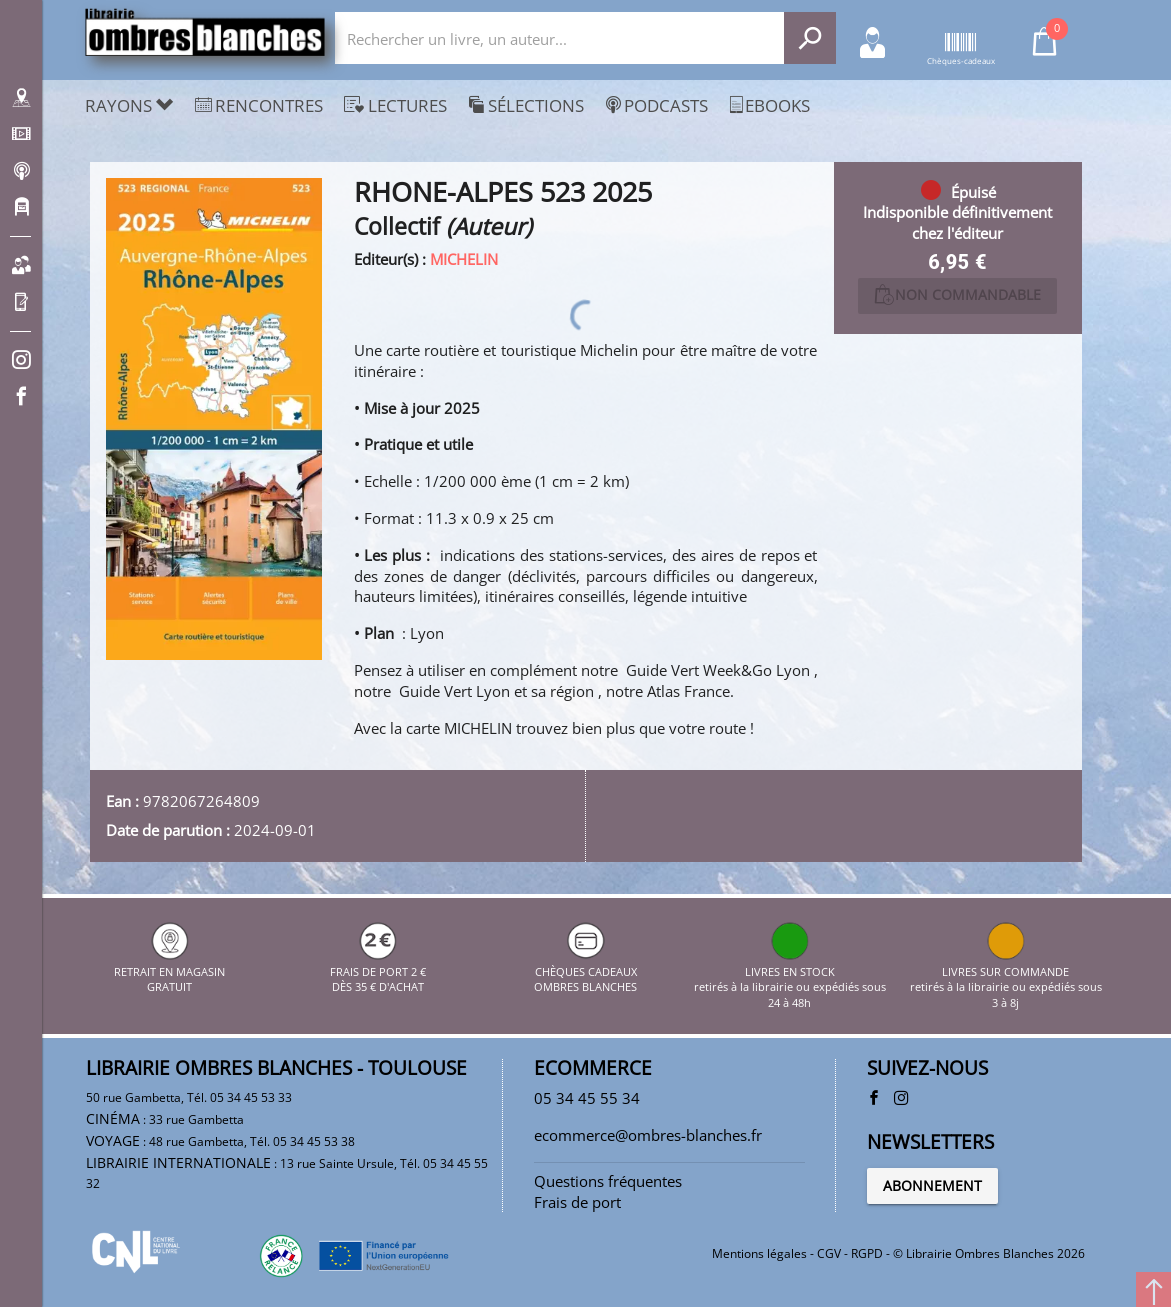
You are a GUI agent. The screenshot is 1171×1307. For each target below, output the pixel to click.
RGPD (867, 1253)
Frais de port (577, 1202)
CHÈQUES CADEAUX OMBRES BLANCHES (585, 971)
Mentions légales (759, 1253)
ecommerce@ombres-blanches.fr (648, 1135)
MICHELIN (464, 259)
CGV (829, 1253)
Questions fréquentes (608, 1181)
